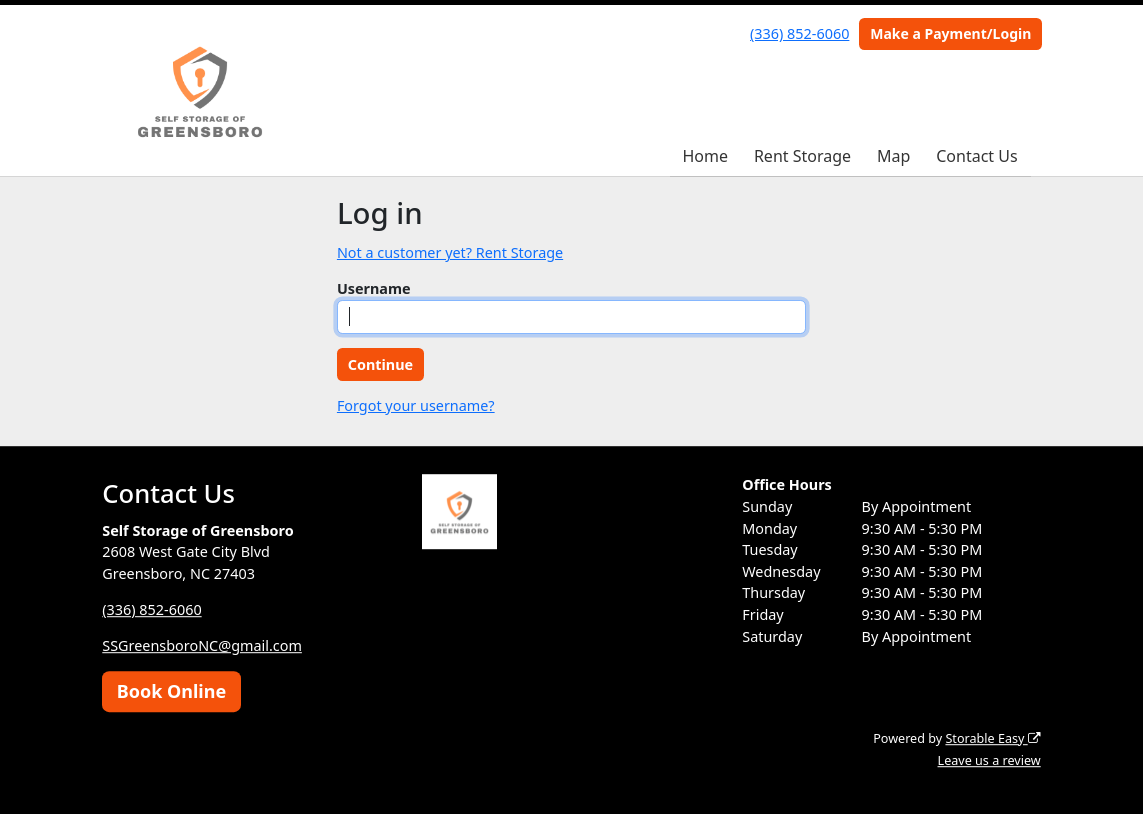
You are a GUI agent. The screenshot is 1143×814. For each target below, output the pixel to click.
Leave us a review (989, 760)
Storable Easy (992, 738)
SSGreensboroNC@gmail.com (202, 645)
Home (705, 156)
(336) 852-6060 (799, 33)
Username (374, 288)
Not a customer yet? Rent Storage (450, 252)
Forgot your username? (416, 405)
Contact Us (976, 156)
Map (893, 156)
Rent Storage (802, 156)
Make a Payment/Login (950, 33)
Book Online (171, 691)
